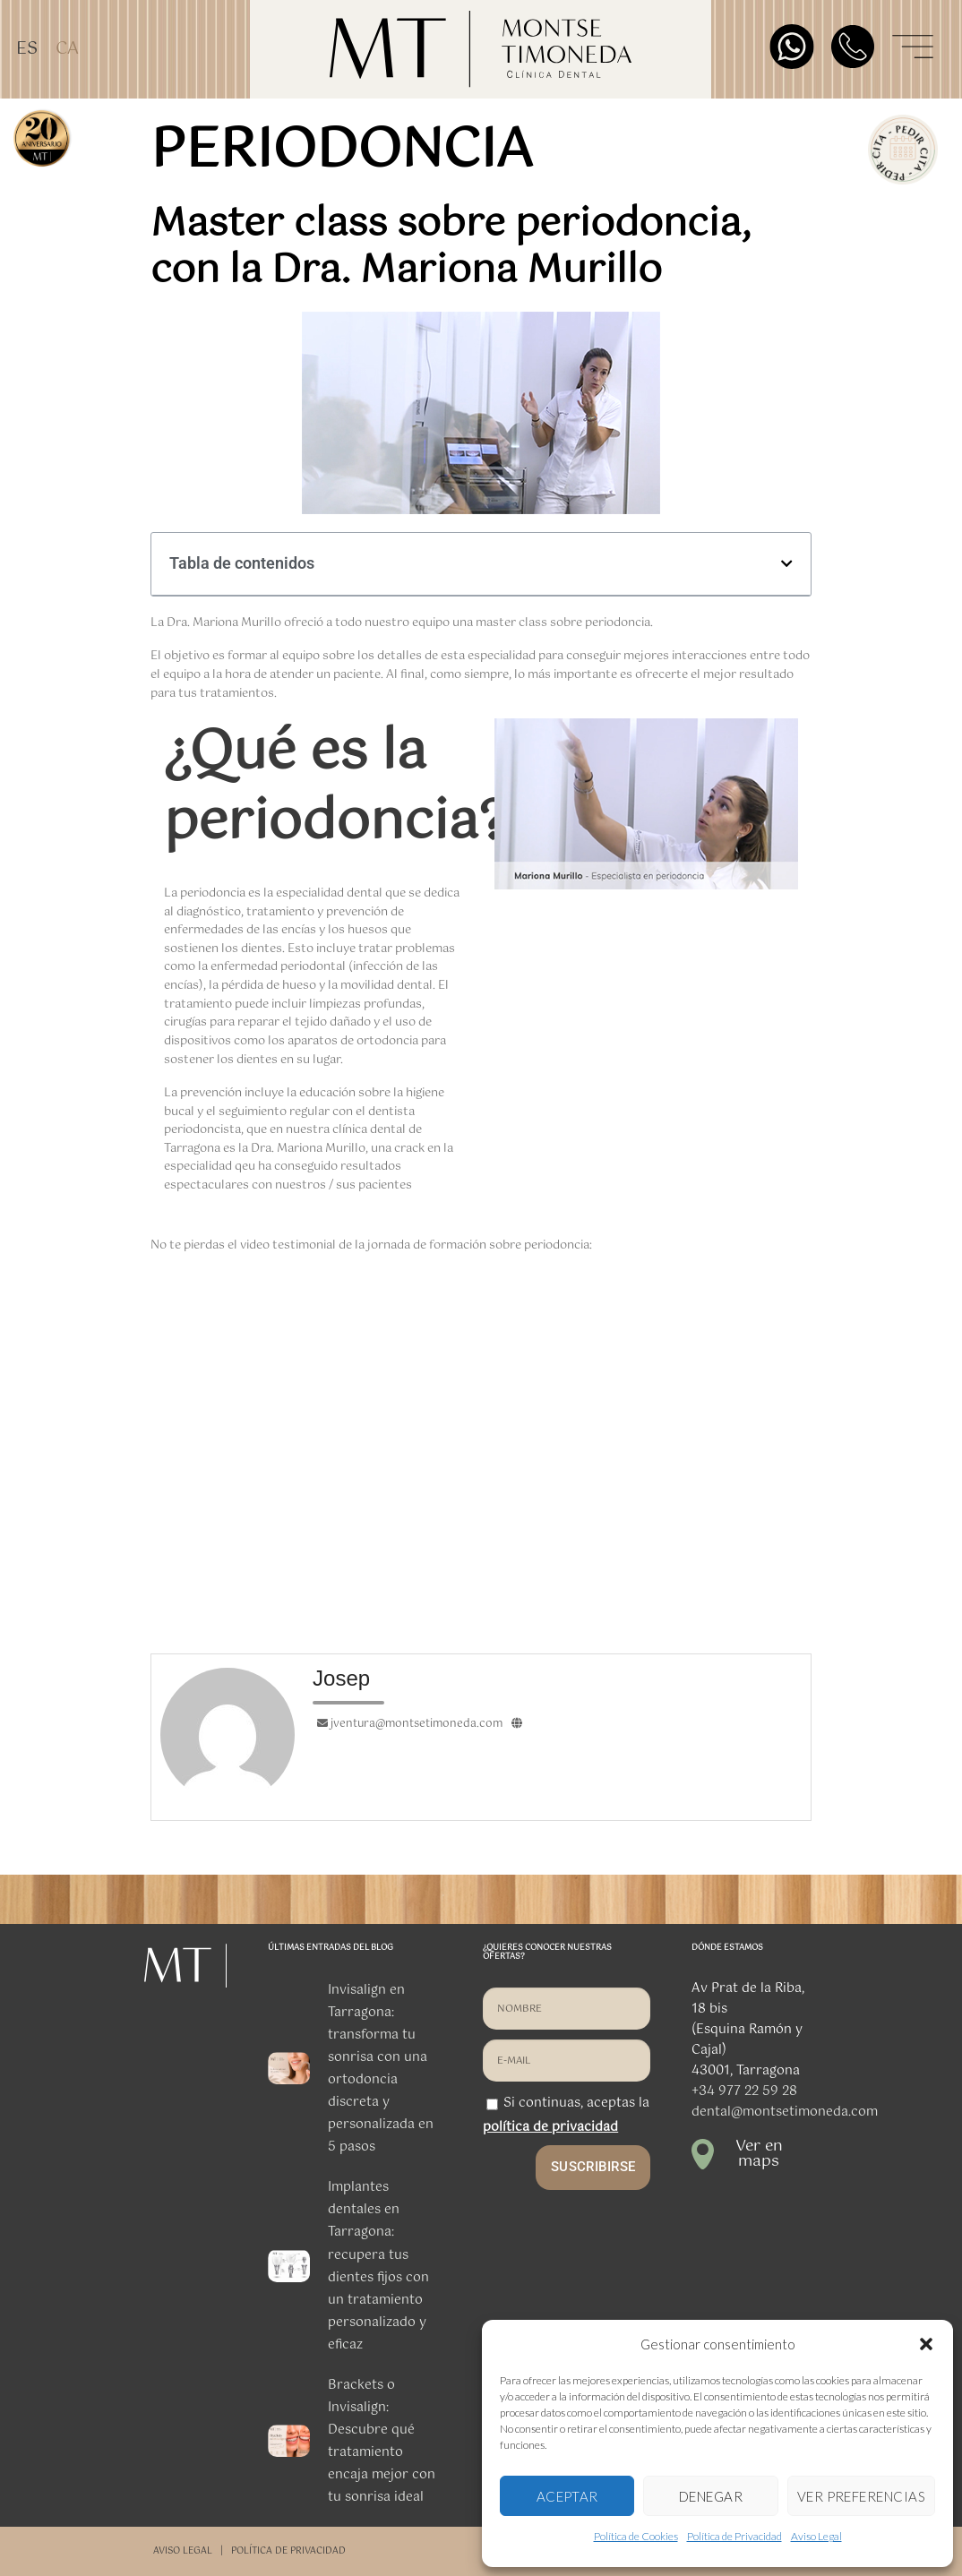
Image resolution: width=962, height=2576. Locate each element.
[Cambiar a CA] (67, 50)
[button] (926, 2344)
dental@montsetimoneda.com (784, 2112)
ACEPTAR (567, 2496)
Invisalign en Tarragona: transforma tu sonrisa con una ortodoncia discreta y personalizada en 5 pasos (381, 2068)
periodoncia (341, 151)
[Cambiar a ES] (27, 50)
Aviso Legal (816, 2536)
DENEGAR (711, 2496)
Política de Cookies (636, 2536)
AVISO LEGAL (182, 2551)
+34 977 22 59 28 (744, 2091)
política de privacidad (550, 2127)
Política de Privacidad (734, 2536)
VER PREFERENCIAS (861, 2496)
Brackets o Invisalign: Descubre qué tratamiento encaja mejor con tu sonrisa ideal (381, 2441)
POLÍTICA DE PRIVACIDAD (288, 2551)
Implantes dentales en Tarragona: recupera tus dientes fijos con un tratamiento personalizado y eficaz (378, 2266)
